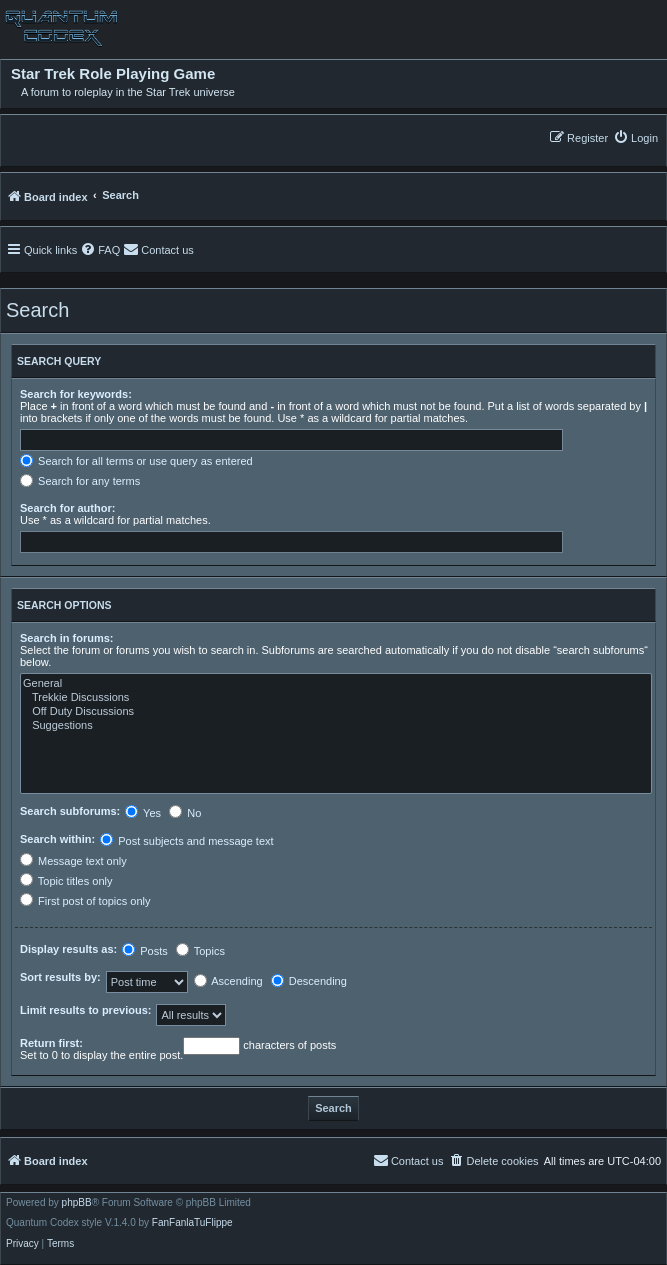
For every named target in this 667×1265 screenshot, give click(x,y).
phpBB (77, 1203)
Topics (200, 951)
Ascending (228, 981)
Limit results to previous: (85, 1010)
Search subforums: (70, 811)
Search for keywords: (76, 394)
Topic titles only (66, 881)
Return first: (51, 1043)
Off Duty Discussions (336, 712)
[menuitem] (635, 137)
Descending (309, 981)
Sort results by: (60, 977)
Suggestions (336, 726)
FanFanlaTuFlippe (192, 1223)
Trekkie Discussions (336, 698)
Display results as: (68, 949)
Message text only (73, 861)
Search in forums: (67, 638)
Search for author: (67, 508)
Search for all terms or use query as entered (136, 461)
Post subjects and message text (186, 841)
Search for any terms (80, 481)
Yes (143, 813)
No (185, 813)
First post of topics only (85, 901)
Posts (145, 951)
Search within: (57, 839)
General (336, 684)
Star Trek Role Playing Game (113, 74)
